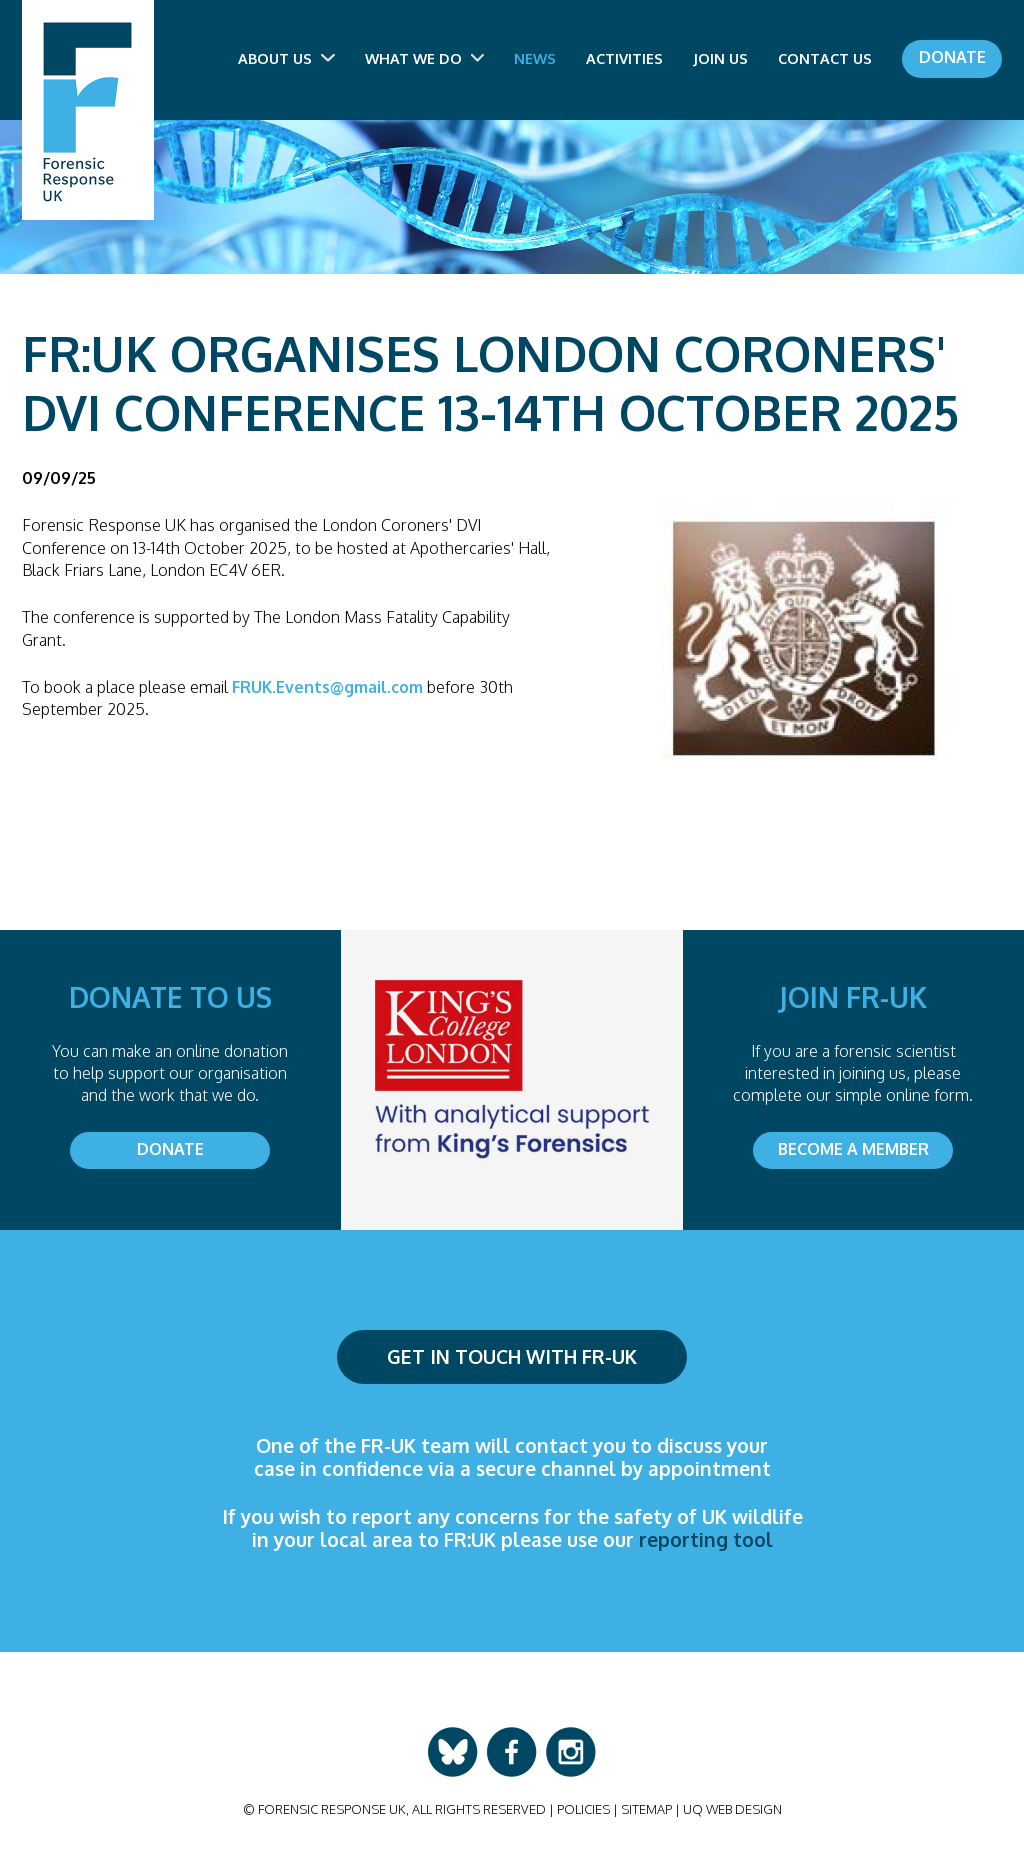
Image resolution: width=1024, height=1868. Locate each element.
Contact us (825, 58)
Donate (952, 57)
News (535, 58)
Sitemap (646, 1809)
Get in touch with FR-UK (512, 1356)
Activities (624, 58)
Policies (583, 1809)
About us (286, 58)
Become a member (853, 1149)
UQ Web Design (732, 1809)
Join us (720, 58)
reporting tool (706, 1539)
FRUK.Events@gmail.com (327, 687)
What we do (424, 58)
